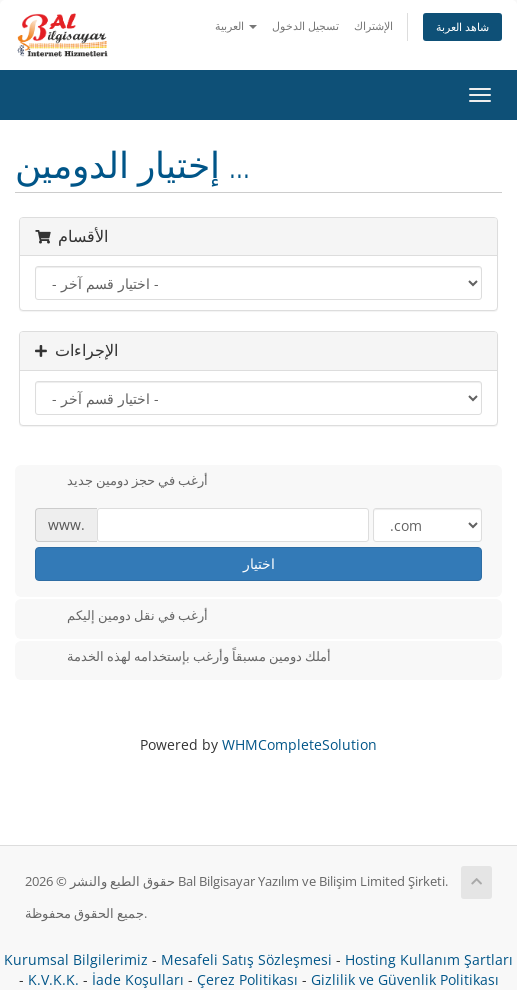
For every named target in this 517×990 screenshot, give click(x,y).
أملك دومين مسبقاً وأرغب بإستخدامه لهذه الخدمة (183, 658)
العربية (236, 25)
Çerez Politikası (247, 979)
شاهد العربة (462, 26)
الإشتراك (373, 25)
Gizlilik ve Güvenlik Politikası (405, 979)
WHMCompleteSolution (299, 744)
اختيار (259, 563)
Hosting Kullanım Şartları (429, 959)
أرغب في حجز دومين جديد (121, 482)
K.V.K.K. (53, 979)
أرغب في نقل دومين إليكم (121, 617)
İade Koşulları (138, 979)
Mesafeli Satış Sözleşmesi (246, 959)
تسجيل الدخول (305, 25)
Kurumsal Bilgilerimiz (76, 959)
